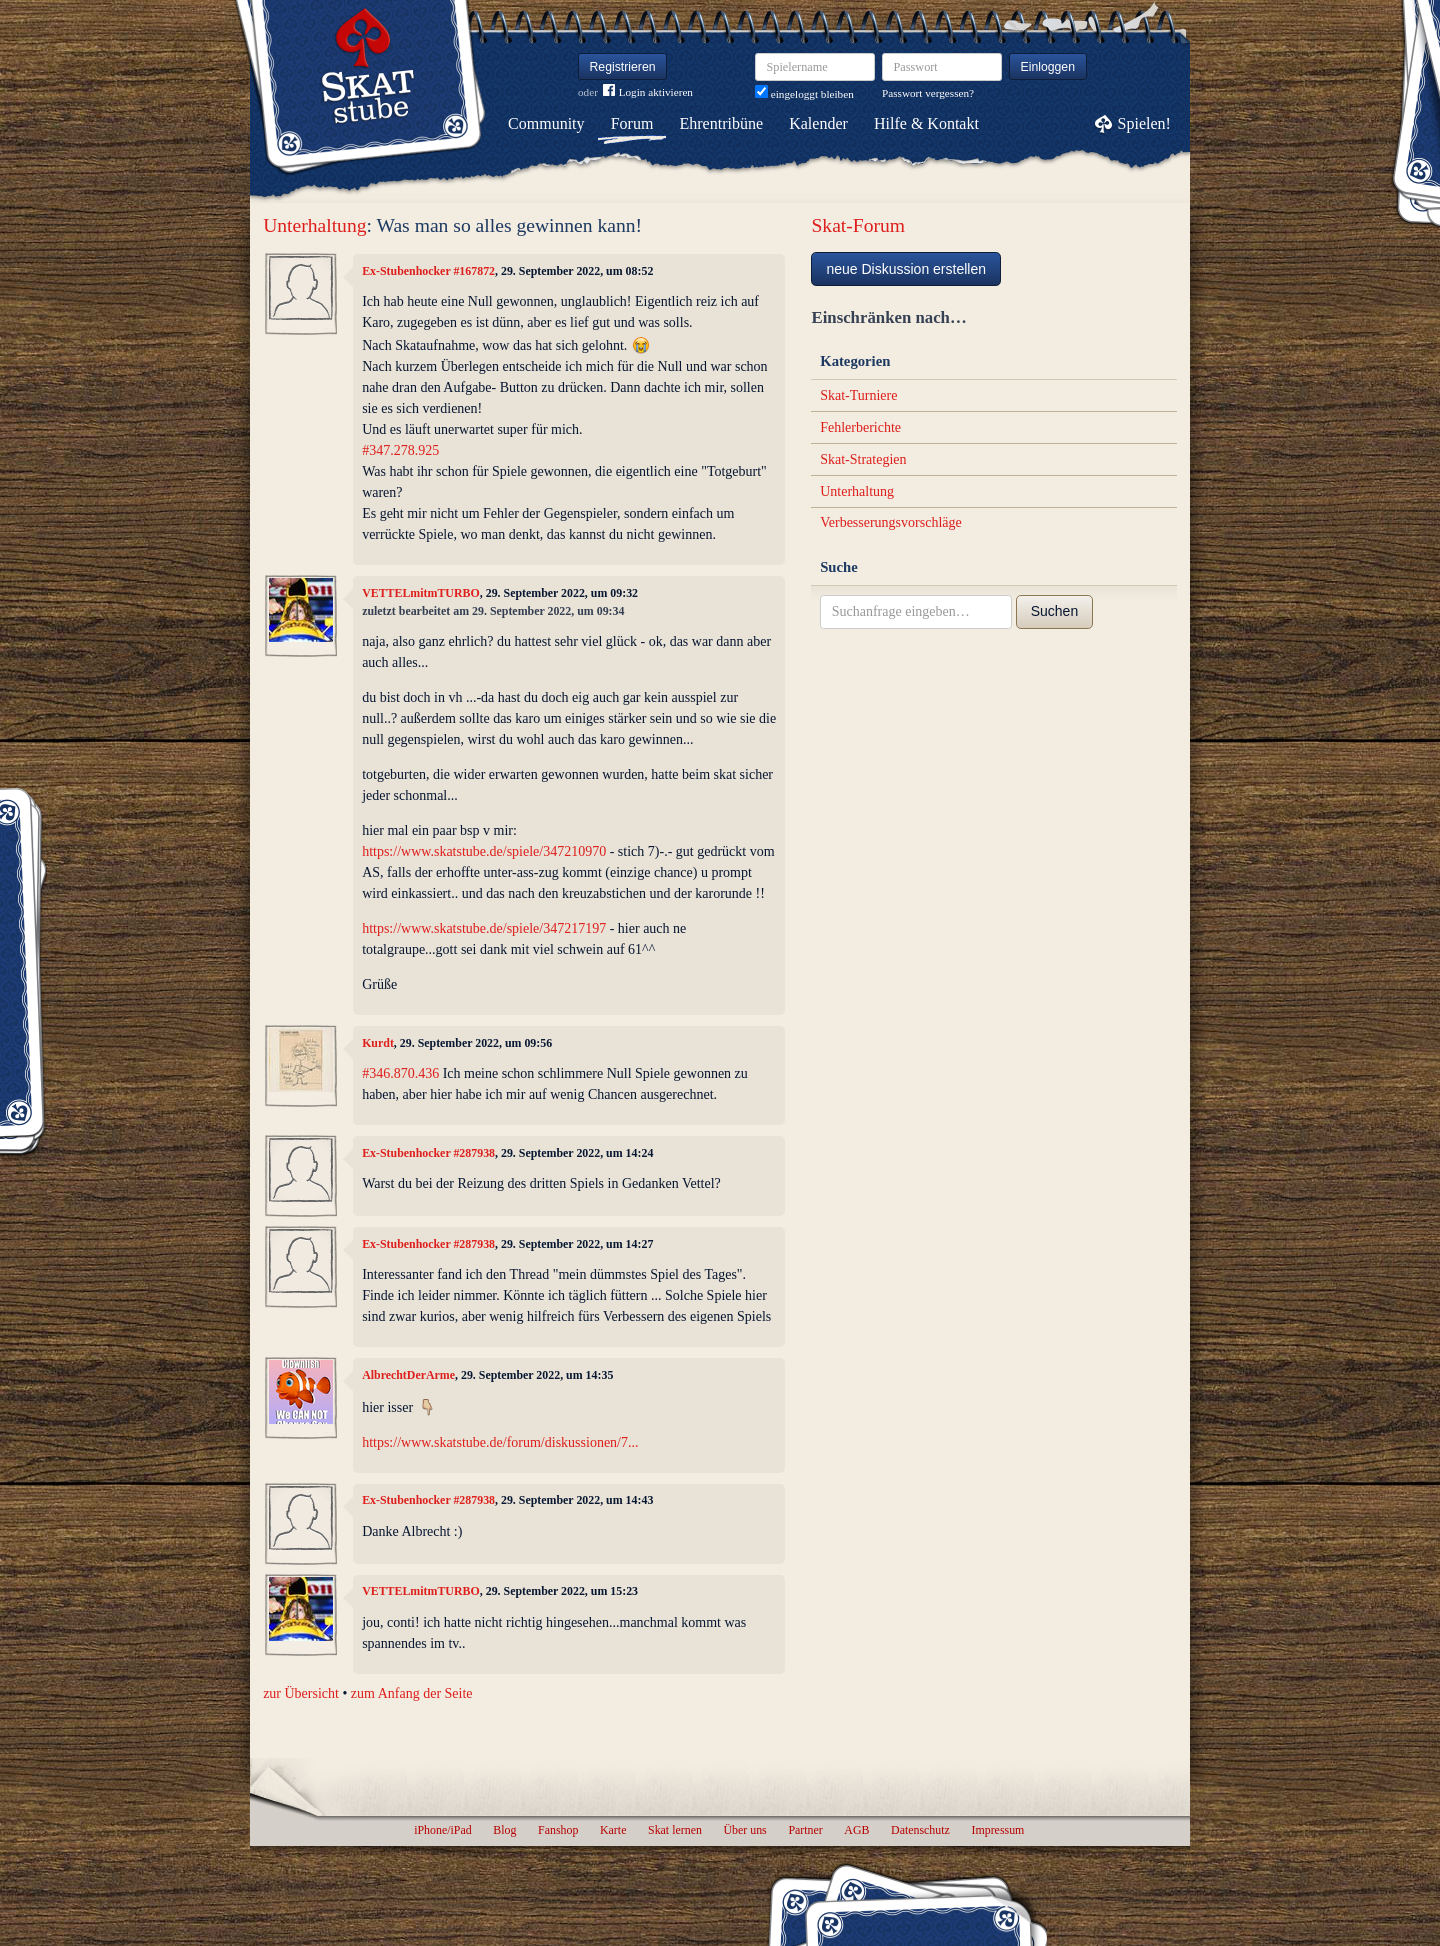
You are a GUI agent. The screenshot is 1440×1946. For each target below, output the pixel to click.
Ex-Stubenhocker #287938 (428, 1153)
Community (546, 123)
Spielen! (1144, 123)
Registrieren (623, 67)
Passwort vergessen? (928, 93)
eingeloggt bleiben (804, 94)
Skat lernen (675, 1830)
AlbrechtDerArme (408, 1375)
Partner (805, 1830)
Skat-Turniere (858, 395)
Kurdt (378, 1043)
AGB (856, 1830)
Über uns (744, 1830)
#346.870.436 (400, 1073)
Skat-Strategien (863, 459)
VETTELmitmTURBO (421, 593)
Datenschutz (920, 1830)
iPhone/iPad (442, 1830)
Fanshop (558, 1830)
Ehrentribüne (722, 123)
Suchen (1054, 611)
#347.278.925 (400, 450)
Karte (613, 1830)
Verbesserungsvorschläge (891, 522)
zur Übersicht (301, 1693)
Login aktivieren (648, 92)
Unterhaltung (314, 225)
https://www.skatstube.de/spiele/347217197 (484, 928)
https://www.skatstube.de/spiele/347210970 (484, 851)
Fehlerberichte (860, 427)
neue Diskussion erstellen (906, 269)
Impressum (997, 1830)
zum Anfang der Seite (412, 1693)
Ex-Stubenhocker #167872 (428, 271)
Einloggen (1048, 67)
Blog (504, 1830)
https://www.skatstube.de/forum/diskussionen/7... (500, 1442)
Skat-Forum (858, 225)
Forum (632, 123)
